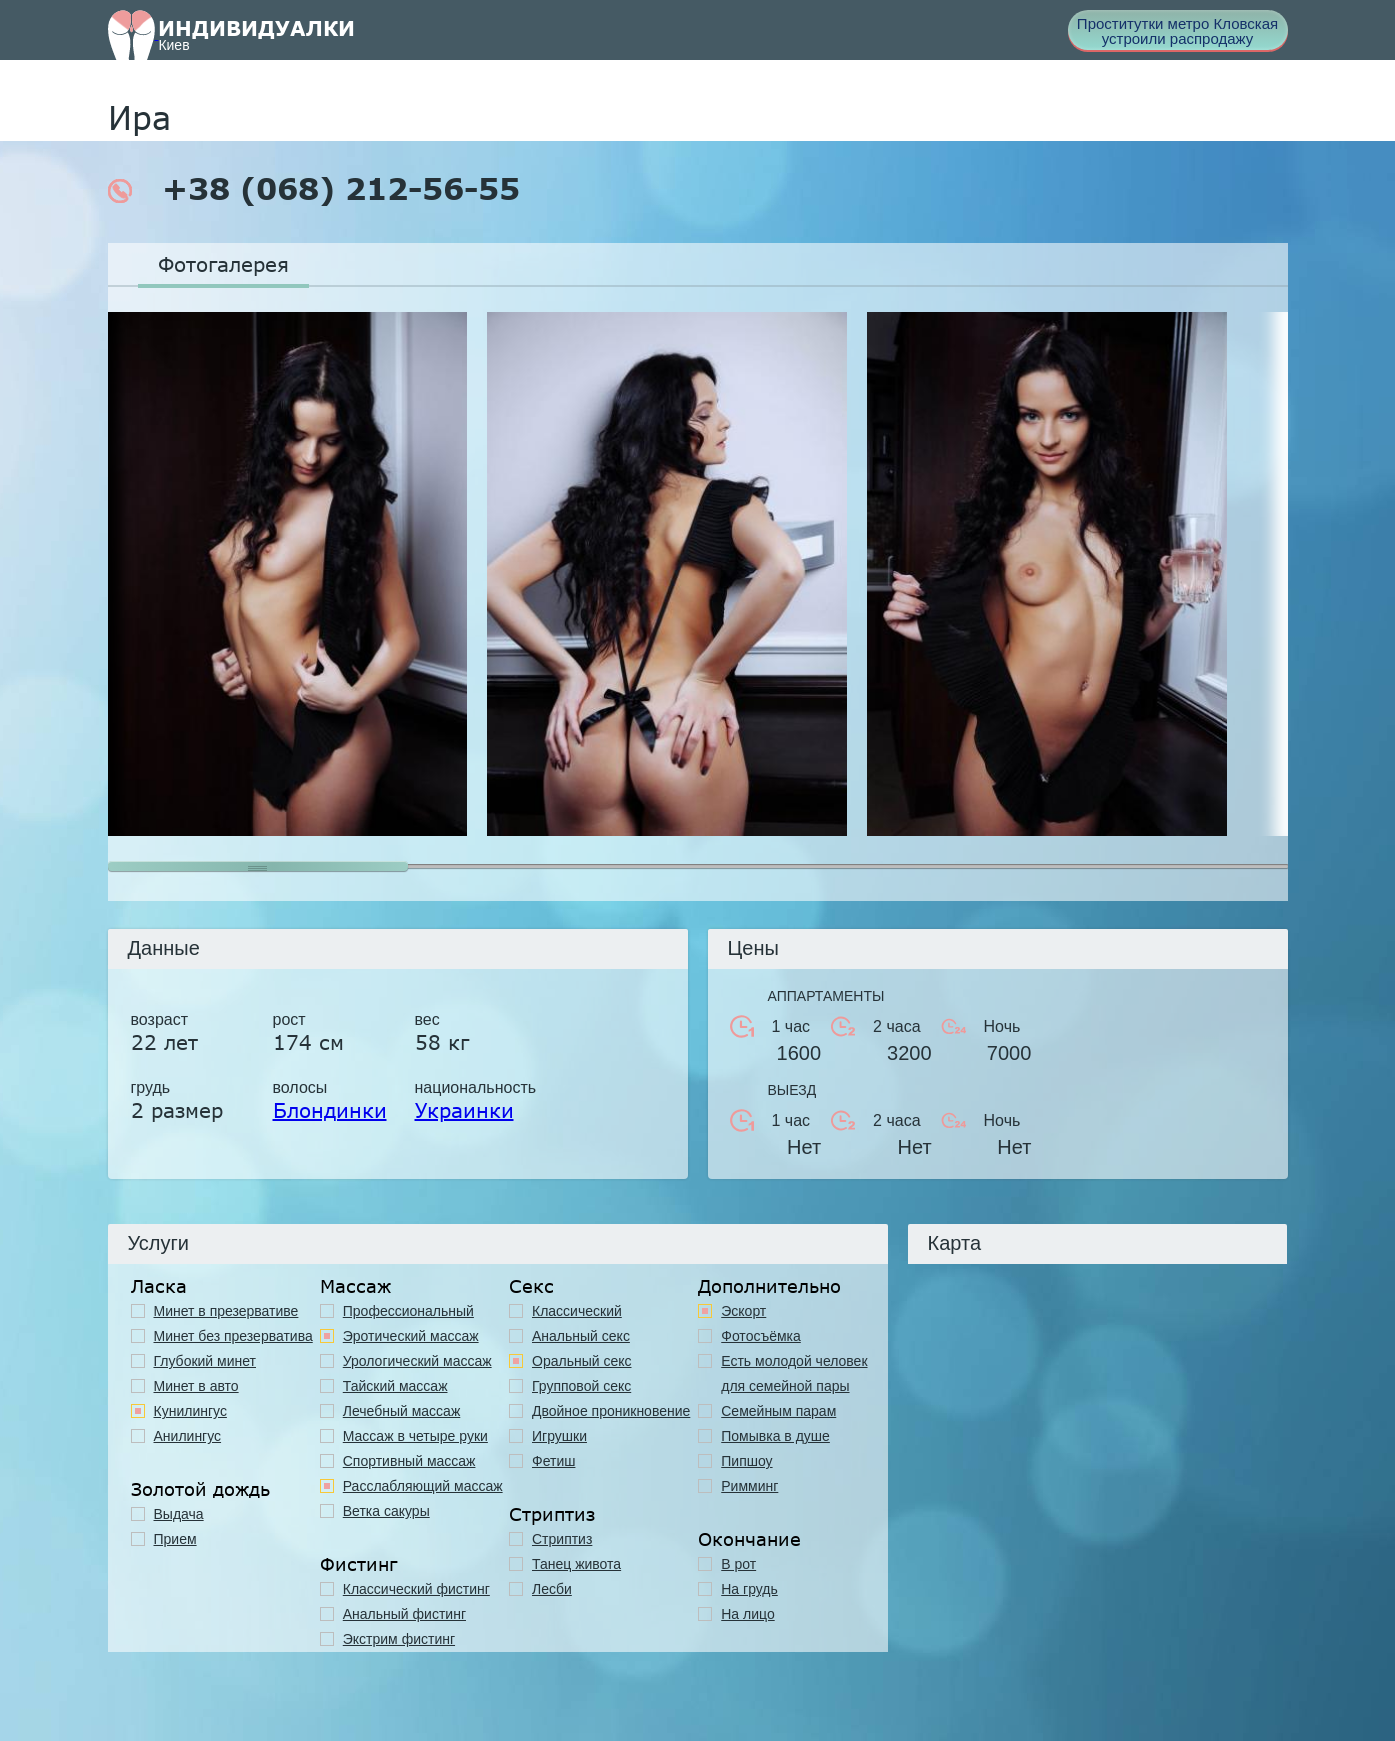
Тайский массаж (395, 1386)
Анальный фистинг (404, 1614)
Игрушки (559, 1436)
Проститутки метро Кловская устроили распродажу (1177, 31)
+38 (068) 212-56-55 (314, 189)
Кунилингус (190, 1411)
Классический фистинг (416, 1589)
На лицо (747, 1614)
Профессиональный (408, 1311)
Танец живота (576, 1564)
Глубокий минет (205, 1361)
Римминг (749, 1486)
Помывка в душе (775, 1436)
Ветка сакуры (386, 1511)
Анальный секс (581, 1336)
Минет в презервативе (226, 1311)
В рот (738, 1564)
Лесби (552, 1589)
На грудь (749, 1589)
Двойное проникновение (611, 1411)
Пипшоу (746, 1461)
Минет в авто (196, 1386)
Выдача (179, 1514)
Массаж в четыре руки (415, 1436)
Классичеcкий (577, 1311)
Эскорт (743, 1311)
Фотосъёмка (761, 1336)
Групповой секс (581, 1386)
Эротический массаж (411, 1336)
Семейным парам (778, 1411)
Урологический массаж (417, 1361)
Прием (175, 1539)
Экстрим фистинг (399, 1639)
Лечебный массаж (402, 1411)
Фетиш (553, 1461)
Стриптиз (562, 1539)
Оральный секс (582, 1361)
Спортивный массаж (409, 1461)
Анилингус (188, 1436)
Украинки (464, 1110)
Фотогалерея (223, 264)
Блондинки (330, 1110)
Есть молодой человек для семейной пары (794, 1373)
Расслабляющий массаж (423, 1486)
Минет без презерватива (233, 1336)
